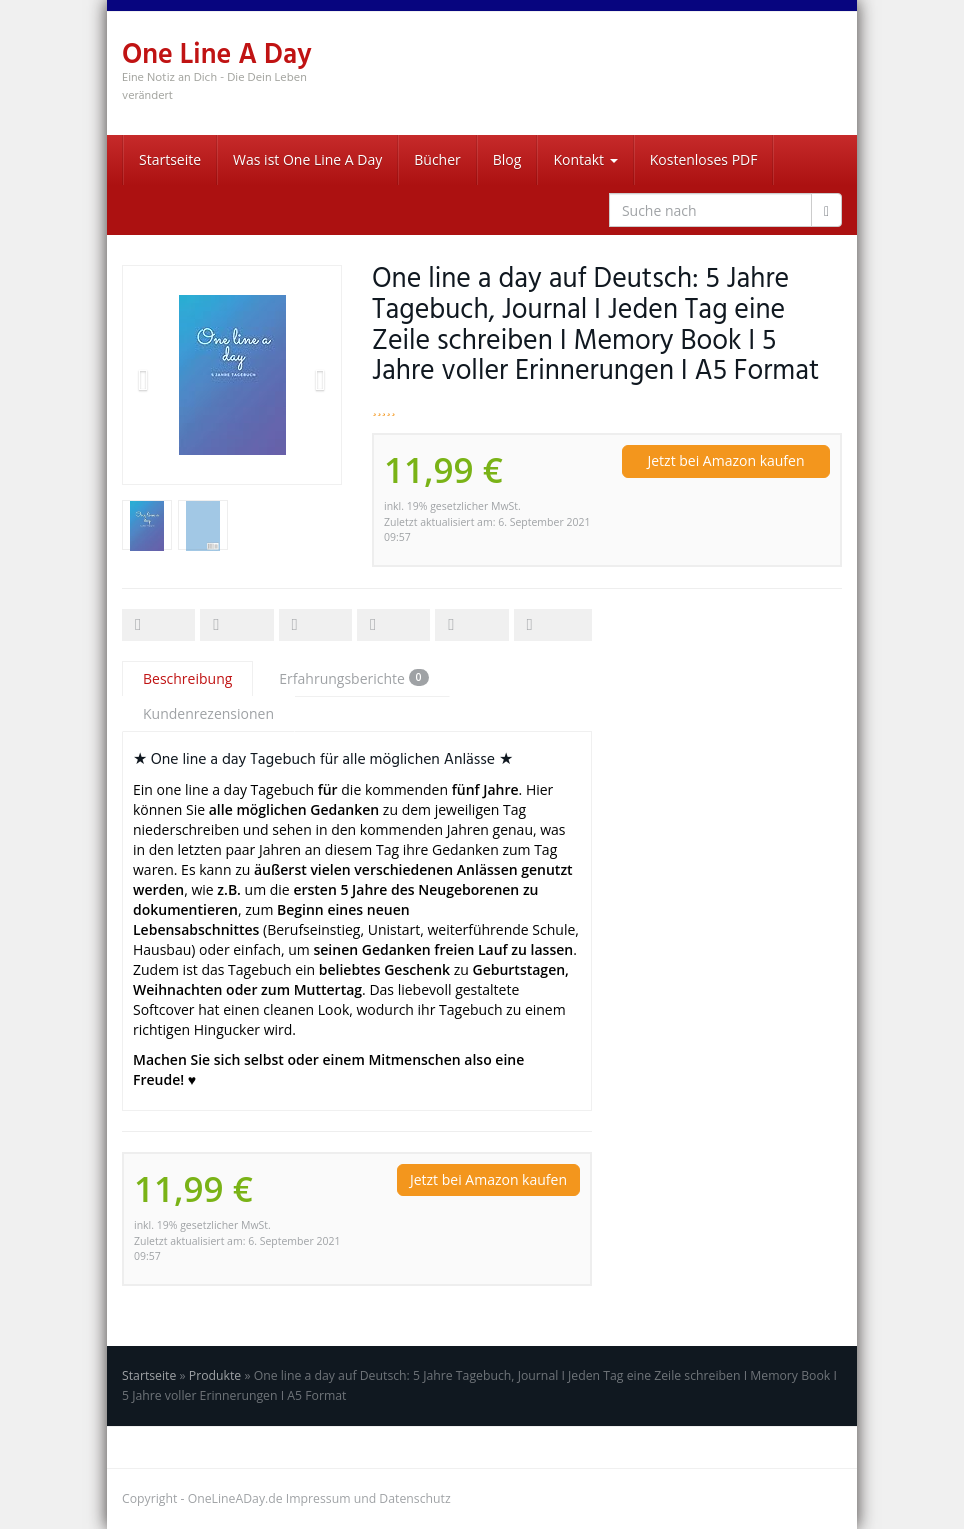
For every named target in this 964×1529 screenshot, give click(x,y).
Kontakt (585, 159)
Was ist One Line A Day (307, 159)
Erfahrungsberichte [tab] (353, 678)
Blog (507, 159)
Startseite (170, 159)
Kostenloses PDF (704, 159)
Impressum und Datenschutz (368, 1498)
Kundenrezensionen (208, 713)
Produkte (215, 1375)
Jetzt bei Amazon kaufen (725, 460)
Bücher (437, 159)
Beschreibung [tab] (187, 678)
